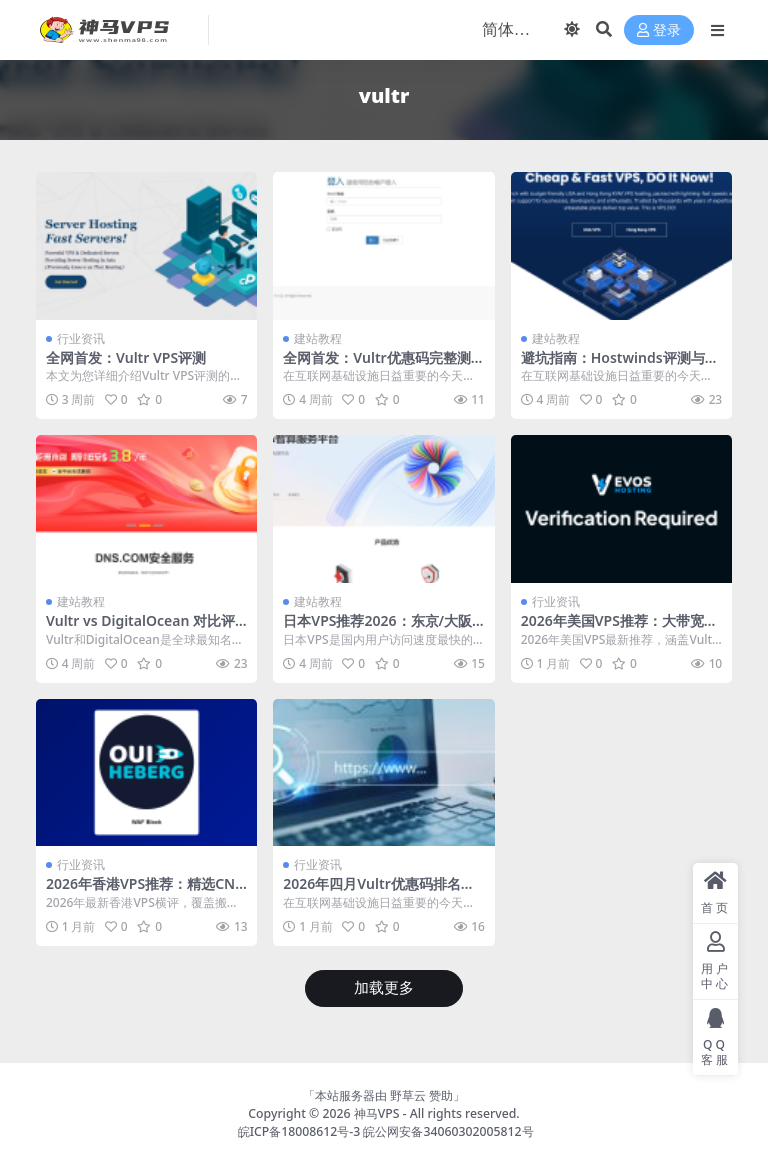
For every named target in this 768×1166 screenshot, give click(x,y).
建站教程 (318, 338)
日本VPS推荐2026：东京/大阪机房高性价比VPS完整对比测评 (379, 629)
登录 (659, 30)
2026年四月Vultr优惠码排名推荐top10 (378, 892)
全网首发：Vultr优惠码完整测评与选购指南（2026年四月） (376, 366)
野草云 (408, 1095)
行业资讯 (81, 338)
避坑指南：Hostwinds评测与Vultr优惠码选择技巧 (617, 366)
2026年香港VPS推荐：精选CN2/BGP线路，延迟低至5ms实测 (144, 892)
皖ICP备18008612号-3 (299, 1131)
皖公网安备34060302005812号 (448, 1131)
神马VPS (377, 1113)
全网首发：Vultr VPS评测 (126, 357)
